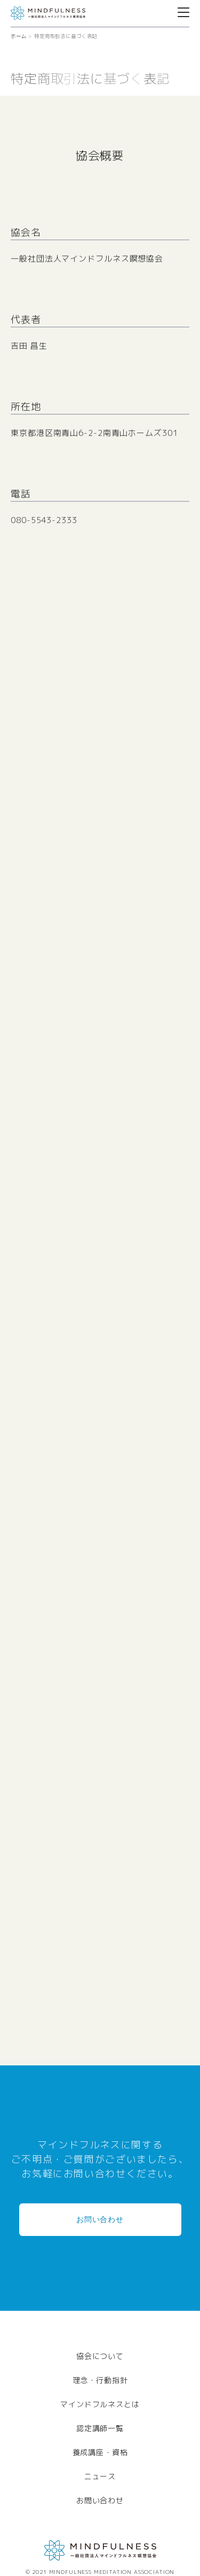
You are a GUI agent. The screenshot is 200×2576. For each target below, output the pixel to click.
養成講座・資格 (100, 2452)
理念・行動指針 (100, 2380)
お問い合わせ (100, 2219)
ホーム (19, 36)
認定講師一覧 (100, 2428)
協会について (100, 2356)
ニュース (100, 2476)
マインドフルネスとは (99, 2404)
